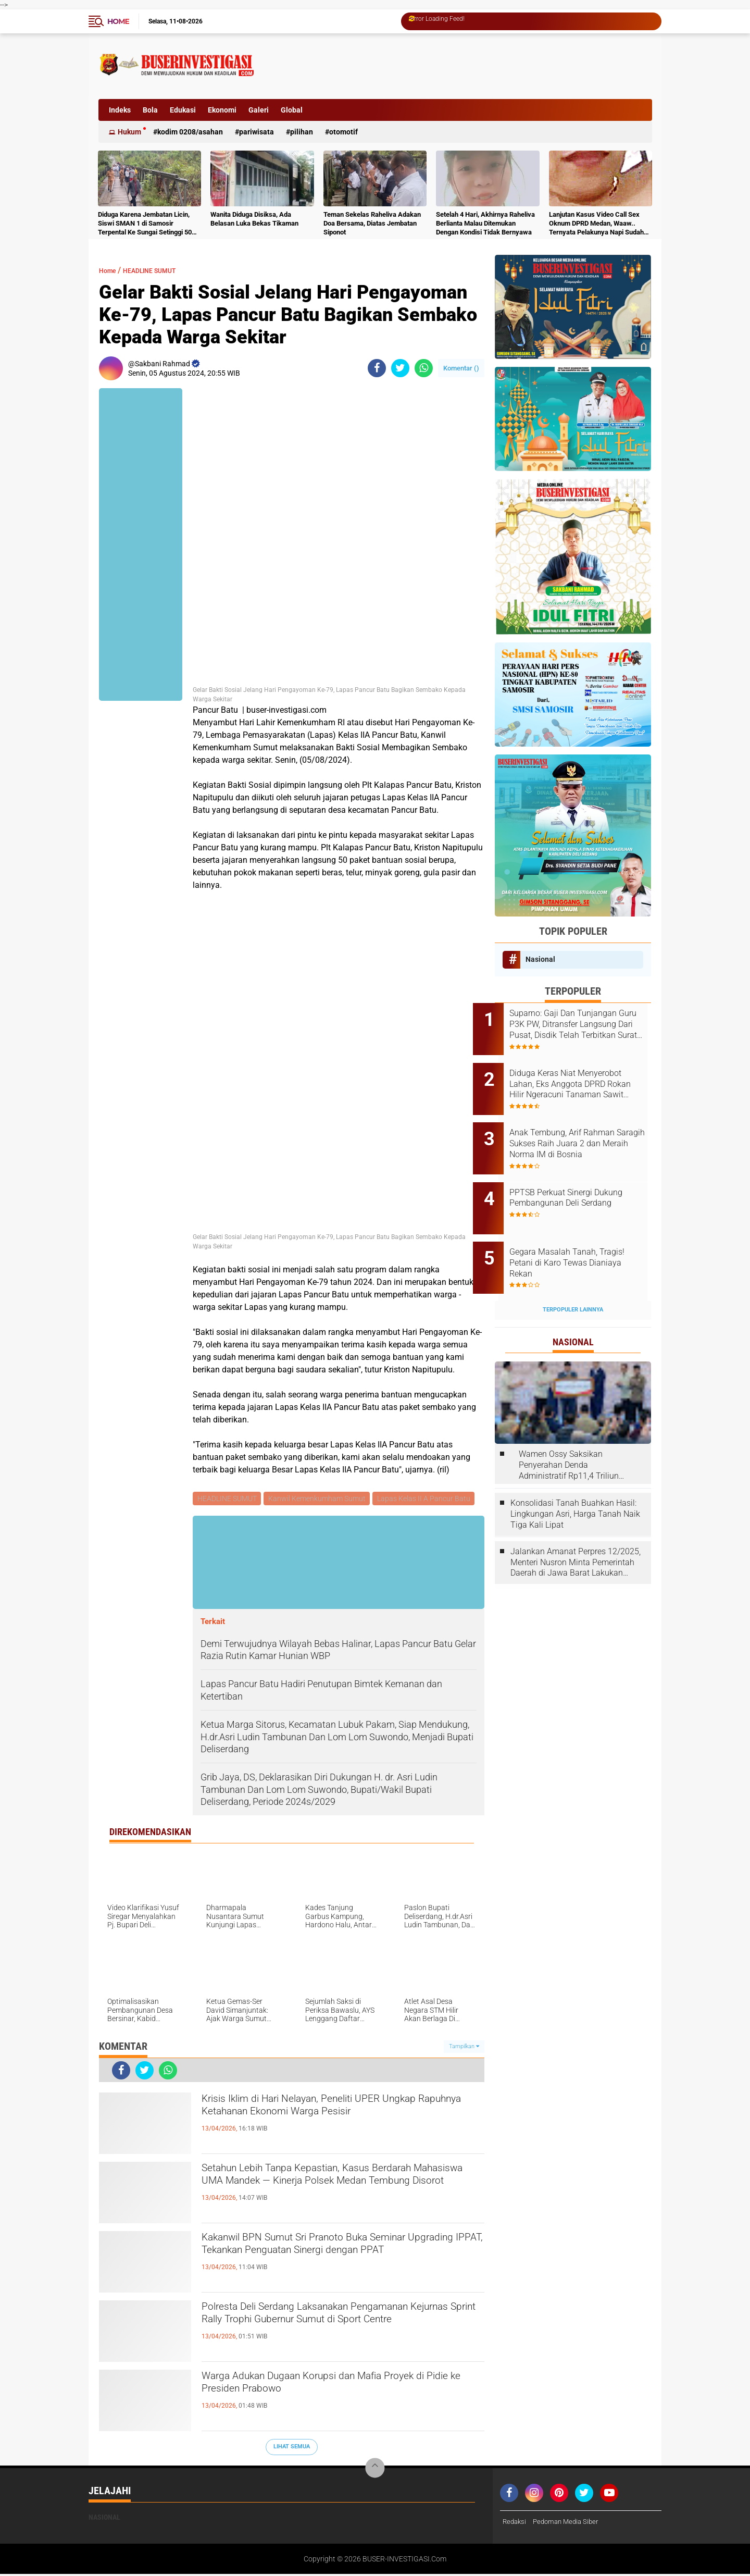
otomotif (343, 132)
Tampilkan (464, 2048)
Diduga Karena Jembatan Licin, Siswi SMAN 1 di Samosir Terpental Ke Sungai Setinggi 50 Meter (145, 223)
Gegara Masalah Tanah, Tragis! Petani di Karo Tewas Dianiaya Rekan (583, 1234)
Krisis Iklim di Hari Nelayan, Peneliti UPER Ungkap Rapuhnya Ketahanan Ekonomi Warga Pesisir (337, 2120)
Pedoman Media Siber (570, 2523)
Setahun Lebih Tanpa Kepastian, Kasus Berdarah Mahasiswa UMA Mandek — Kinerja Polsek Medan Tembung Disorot (343, 2189)
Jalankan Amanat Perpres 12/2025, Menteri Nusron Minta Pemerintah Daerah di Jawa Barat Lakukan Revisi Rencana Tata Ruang (575, 1528)
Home (118, 21)
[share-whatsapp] (424, 368)
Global (292, 110)
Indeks (120, 110)
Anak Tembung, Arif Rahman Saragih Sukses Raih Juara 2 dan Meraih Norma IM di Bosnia (583, 1129)
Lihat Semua (291, 2448)
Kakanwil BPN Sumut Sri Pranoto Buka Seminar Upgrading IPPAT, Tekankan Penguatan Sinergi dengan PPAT (341, 2258)
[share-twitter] (400, 368)
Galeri (258, 110)
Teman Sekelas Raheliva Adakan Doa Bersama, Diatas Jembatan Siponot (372, 223)
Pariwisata (256, 132)
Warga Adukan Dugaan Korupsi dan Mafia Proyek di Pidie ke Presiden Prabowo (324, 2388)
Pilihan (301, 132)
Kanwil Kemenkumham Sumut (319, 1499)
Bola (150, 110)
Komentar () (461, 368)
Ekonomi (222, 110)
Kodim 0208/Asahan (190, 132)
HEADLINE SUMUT (163, 270)
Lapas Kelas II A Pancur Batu (427, 1499)
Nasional (540, 959)
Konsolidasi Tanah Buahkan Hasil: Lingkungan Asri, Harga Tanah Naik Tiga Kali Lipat (575, 1479)
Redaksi (515, 2523)
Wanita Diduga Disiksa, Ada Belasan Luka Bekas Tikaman (254, 218)
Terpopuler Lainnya (573, 1274)
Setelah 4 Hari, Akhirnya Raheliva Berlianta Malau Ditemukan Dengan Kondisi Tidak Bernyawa (485, 223)
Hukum (129, 132)
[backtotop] (375, 2469)
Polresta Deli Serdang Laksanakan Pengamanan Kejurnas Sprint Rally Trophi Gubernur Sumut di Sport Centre (342, 2328)
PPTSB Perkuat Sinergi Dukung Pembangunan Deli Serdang (581, 1182)
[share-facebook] (377, 368)
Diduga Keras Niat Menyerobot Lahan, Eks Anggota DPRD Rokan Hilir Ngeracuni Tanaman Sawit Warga (587, 1077)
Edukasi (183, 110)
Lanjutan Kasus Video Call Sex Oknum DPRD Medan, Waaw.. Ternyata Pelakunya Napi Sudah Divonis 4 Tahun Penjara (596, 223)
